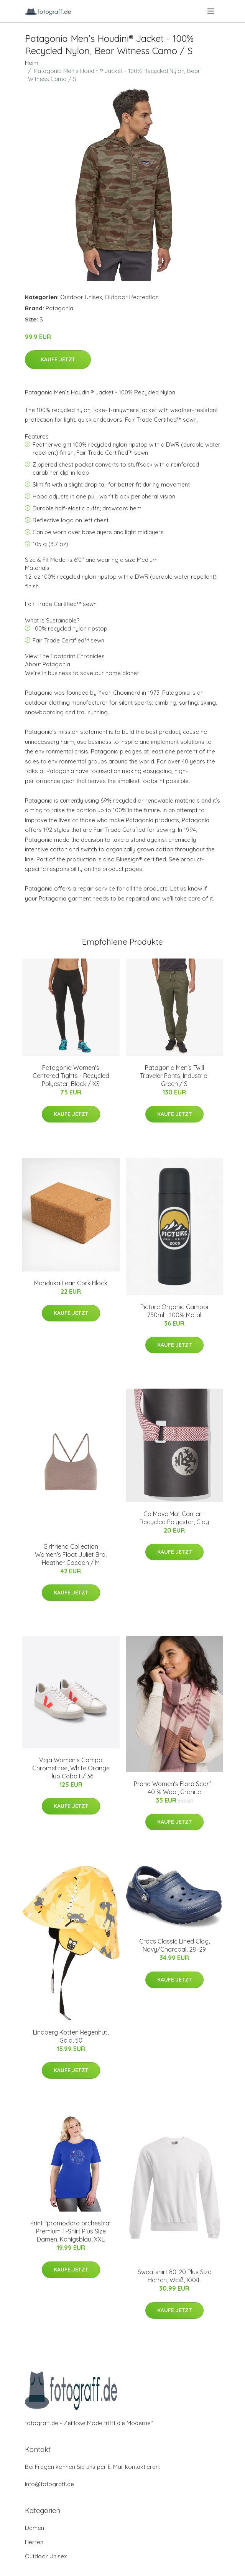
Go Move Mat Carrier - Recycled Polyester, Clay (174, 1518)
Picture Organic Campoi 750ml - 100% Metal (174, 1311)
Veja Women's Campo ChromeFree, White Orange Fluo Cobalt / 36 (71, 1768)
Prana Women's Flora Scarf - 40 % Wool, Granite (174, 1788)
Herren (34, 2542)
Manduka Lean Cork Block (70, 1283)
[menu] (211, 11)
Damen (34, 2527)
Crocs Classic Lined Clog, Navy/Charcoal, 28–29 (174, 1945)
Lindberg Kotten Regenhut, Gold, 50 (71, 2036)
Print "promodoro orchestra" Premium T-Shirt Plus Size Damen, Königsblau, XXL (71, 2231)
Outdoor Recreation (132, 297)
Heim (31, 62)
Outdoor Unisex (81, 297)
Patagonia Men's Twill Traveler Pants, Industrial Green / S (174, 1076)
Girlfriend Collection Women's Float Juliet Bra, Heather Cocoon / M (71, 1554)
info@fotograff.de (49, 2484)
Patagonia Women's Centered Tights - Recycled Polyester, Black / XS (71, 1076)
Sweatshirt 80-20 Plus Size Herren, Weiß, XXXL (174, 2276)
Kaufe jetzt (58, 359)
